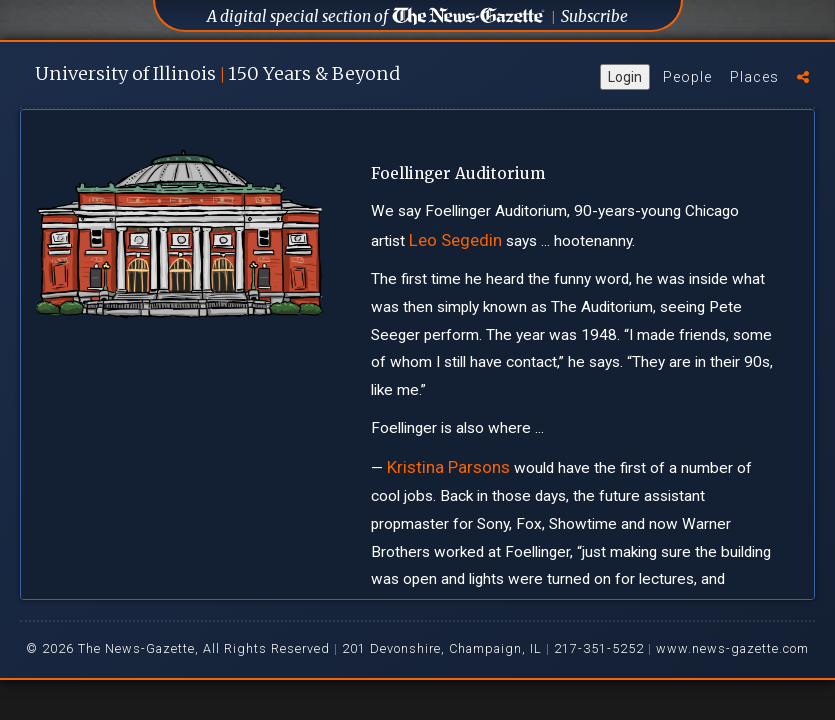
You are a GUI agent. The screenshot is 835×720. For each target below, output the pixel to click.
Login (625, 77)
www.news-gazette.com (732, 648)
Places (754, 77)
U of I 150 (217, 73)
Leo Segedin (455, 240)
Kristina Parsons (448, 467)
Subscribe (594, 16)
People (687, 77)
